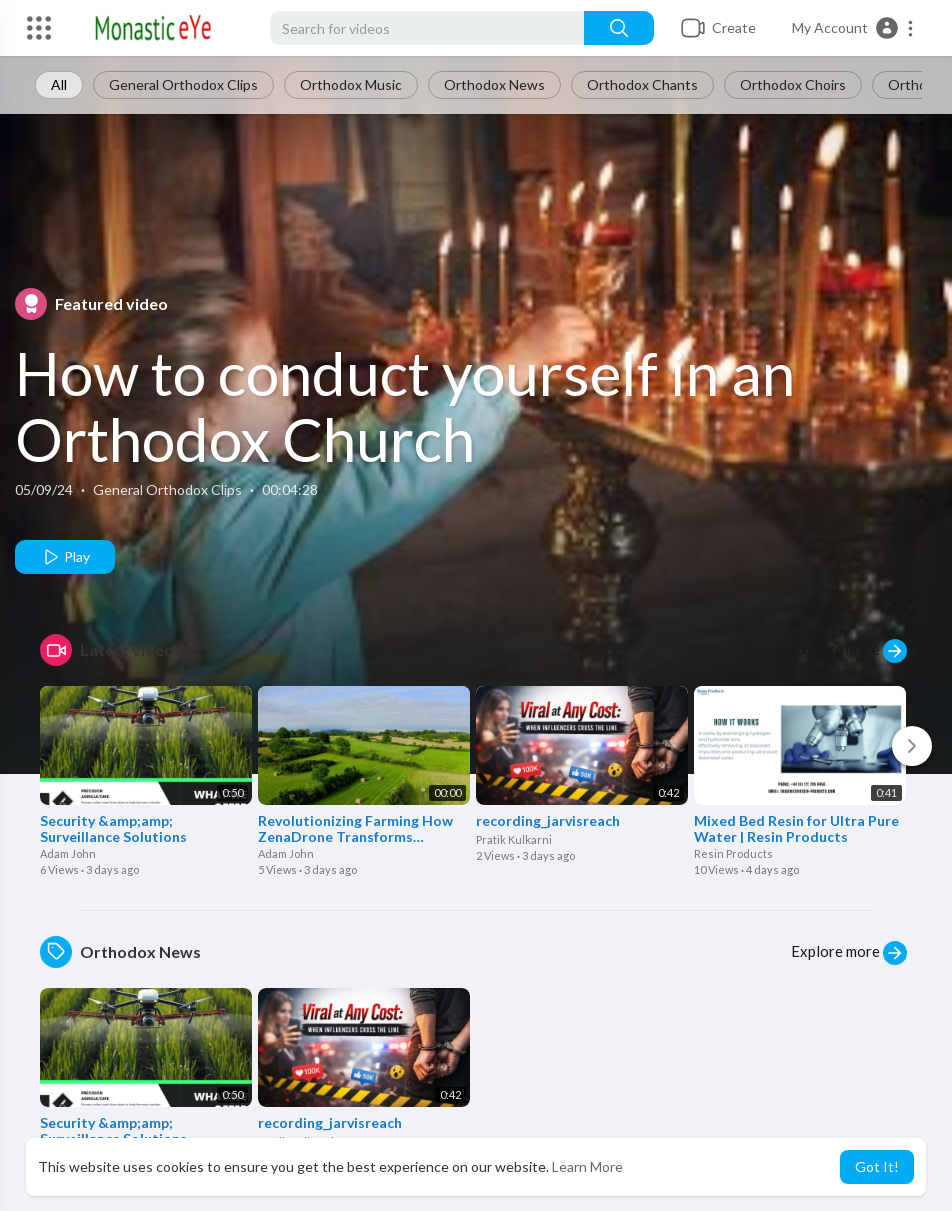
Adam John (68, 853)
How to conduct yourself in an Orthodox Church (405, 406)
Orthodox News (494, 84)
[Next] (912, 746)
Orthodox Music (351, 84)
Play (65, 557)
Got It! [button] (877, 1166)
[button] (853, 28)
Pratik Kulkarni (514, 839)
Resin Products (733, 853)
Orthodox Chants (642, 84)
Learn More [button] (587, 1166)
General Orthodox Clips (183, 84)
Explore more (849, 651)
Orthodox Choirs (793, 84)
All (59, 84)
